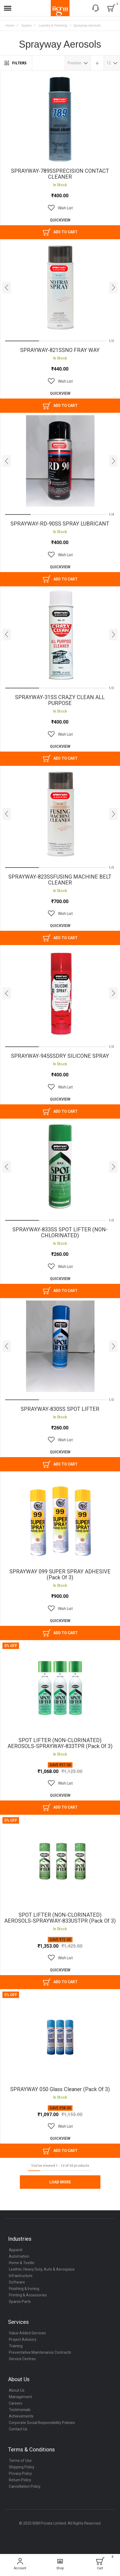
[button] (60, 208)
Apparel (15, 2253)
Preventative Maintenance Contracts (40, 2356)
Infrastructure (20, 2279)
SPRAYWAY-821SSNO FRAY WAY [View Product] (60, 288)
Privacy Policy (20, 2477)
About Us (16, 2394)
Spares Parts (20, 2305)
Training (16, 2349)
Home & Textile (21, 2266)
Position (74, 63)
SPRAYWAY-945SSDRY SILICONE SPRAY (60, 1057)
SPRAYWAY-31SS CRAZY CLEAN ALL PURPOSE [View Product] (60, 635)
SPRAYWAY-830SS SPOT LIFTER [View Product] (60, 1348)
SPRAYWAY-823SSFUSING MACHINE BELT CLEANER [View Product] (60, 815)
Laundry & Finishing (53, 25)
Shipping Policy (21, 2470)
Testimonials (20, 2413)
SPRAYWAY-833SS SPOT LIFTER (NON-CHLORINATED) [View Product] (60, 1168)
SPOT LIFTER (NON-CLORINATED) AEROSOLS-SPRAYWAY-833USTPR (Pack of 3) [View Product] (60, 1866)
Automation (19, 2260)
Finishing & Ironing (24, 2292)
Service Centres (22, 2362)
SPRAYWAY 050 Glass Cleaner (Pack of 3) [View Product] (60, 2041)
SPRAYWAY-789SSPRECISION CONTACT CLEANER (60, 174)
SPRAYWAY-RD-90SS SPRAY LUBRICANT (59, 524)
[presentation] (6, 288)
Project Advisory (23, 2343)
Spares (26, 25)
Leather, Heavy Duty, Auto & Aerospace (42, 2273)
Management (20, 2400)
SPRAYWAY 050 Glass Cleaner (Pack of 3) (60, 2092)
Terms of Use (20, 2464)
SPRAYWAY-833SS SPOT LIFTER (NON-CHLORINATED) (60, 1234)
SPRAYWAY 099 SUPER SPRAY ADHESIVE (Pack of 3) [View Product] (60, 1522)
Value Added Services (27, 2336)
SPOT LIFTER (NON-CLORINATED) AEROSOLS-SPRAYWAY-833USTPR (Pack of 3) (60, 1921)
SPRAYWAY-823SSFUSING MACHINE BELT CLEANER (59, 881)
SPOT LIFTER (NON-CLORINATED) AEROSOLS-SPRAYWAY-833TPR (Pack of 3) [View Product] (60, 1691)
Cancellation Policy (25, 2490)
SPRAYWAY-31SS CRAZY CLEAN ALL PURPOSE (60, 701)
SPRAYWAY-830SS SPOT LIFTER (60, 1411)
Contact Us (18, 2432)
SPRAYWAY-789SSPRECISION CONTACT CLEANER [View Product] (60, 119)
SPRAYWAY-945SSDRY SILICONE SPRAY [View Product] (60, 995)
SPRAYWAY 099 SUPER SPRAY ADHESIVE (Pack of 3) (60, 1577)
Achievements (21, 2420)
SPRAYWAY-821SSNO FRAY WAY (60, 350)
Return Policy (20, 2483)
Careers (15, 2407)
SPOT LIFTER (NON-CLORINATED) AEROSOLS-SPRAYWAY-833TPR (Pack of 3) (60, 1746)
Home (10, 25)
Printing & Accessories (28, 2298)
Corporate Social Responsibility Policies (42, 2426)
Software (17, 2285)
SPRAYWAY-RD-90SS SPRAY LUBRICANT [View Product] (60, 461)
